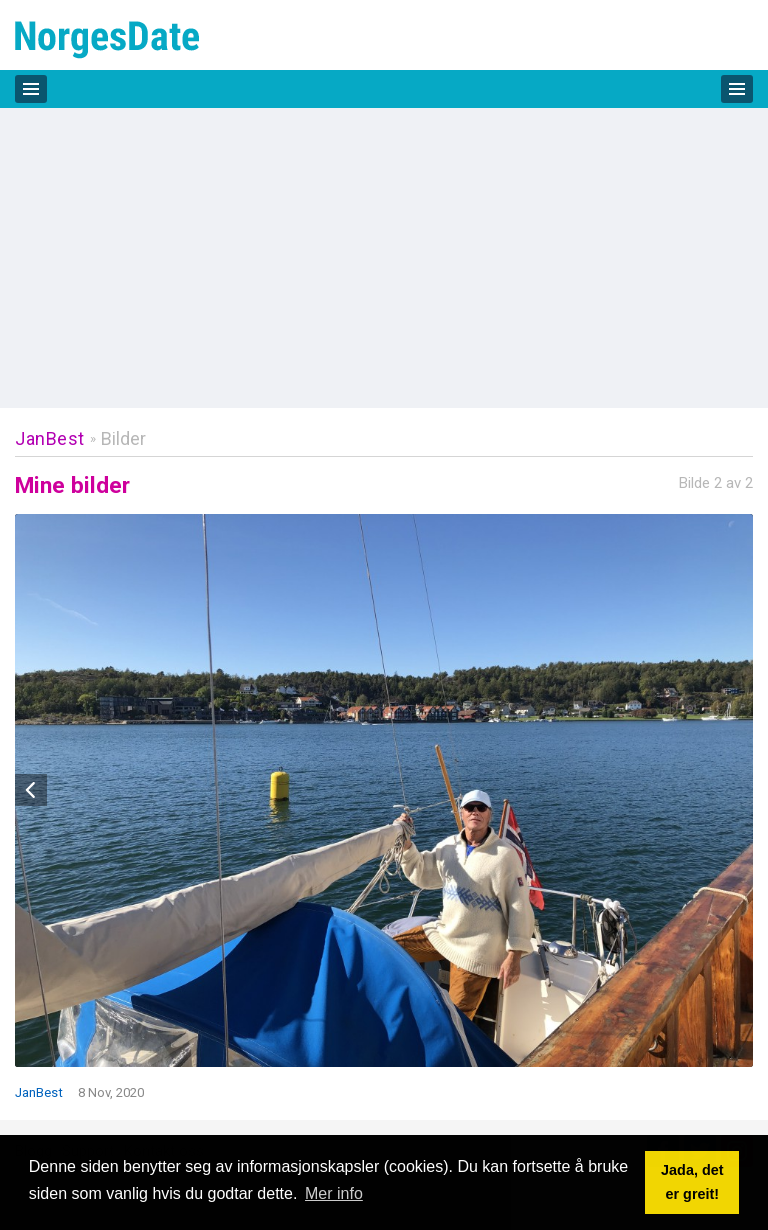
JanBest (50, 438)
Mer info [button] (334, 1193)
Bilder (123, 438)
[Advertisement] (384, 258)
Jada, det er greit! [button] (692, 1182)
